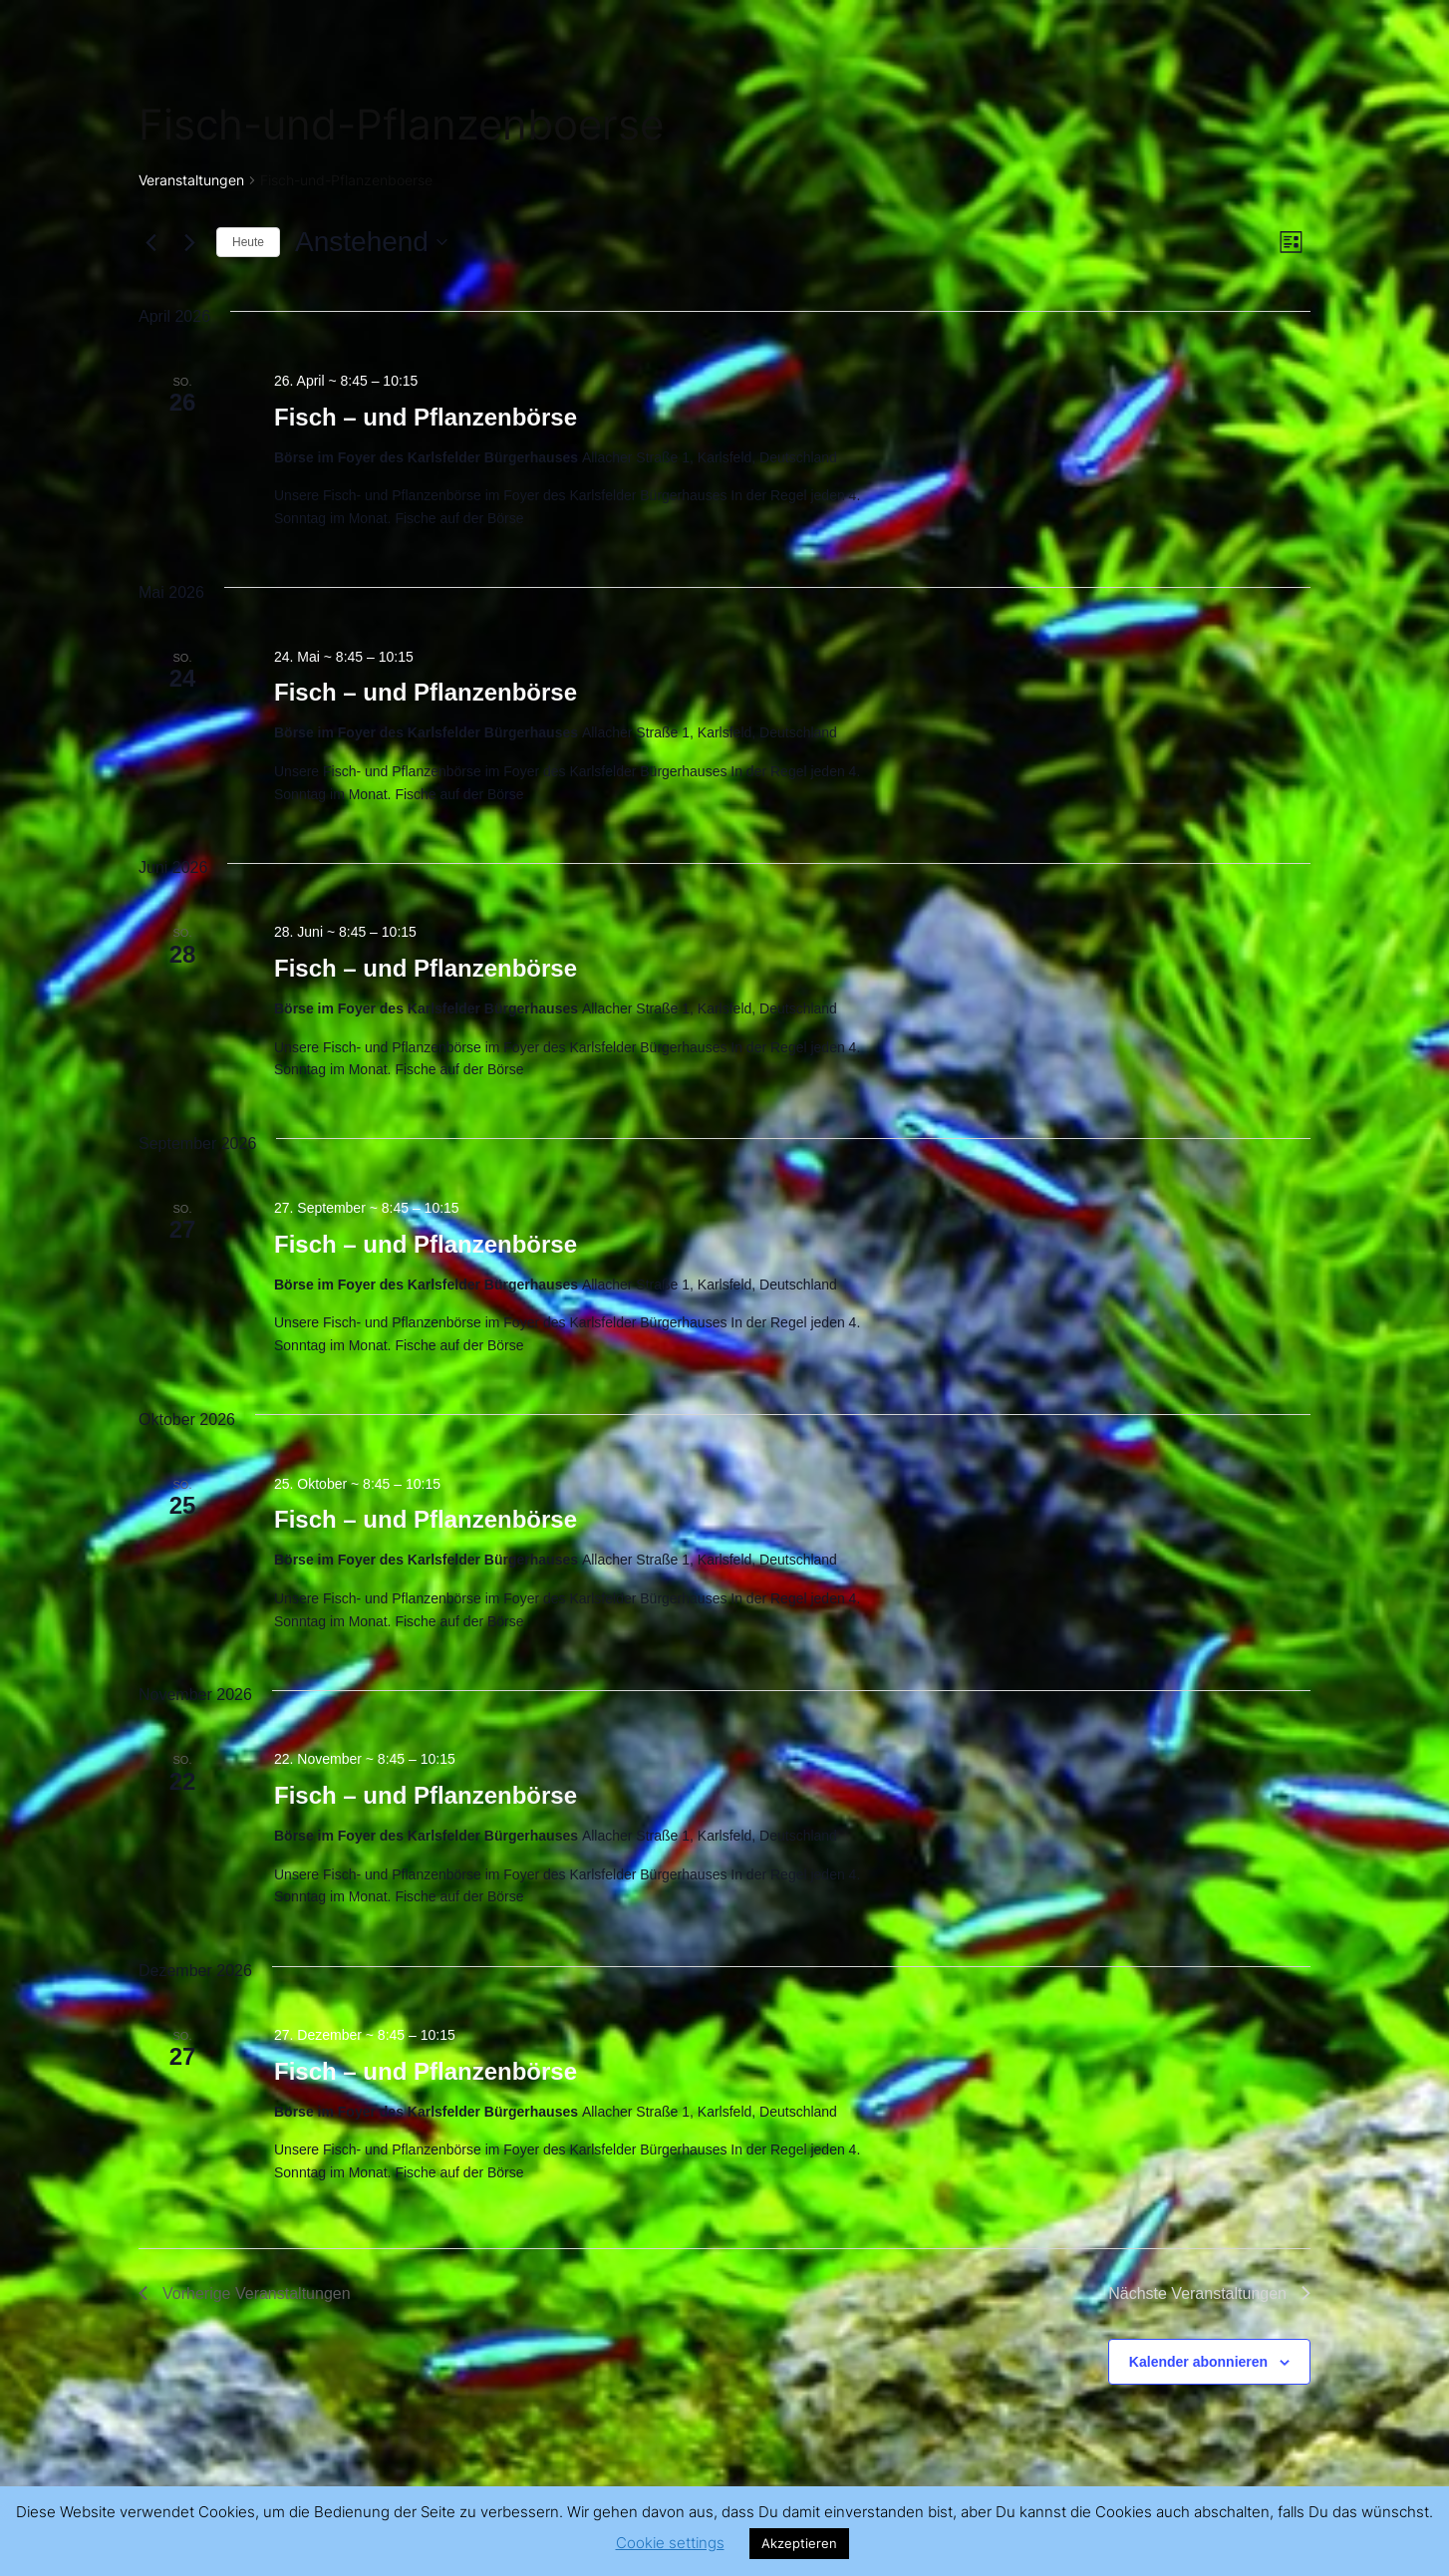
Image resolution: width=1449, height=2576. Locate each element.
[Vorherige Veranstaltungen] (150, 242)
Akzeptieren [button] (799, 2543)
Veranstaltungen (191, 179)
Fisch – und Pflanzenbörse (425, 417)
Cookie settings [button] (670, 2542)
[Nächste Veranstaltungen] (189, 242)
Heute (248, 242)
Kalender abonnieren (1198, 2362)
